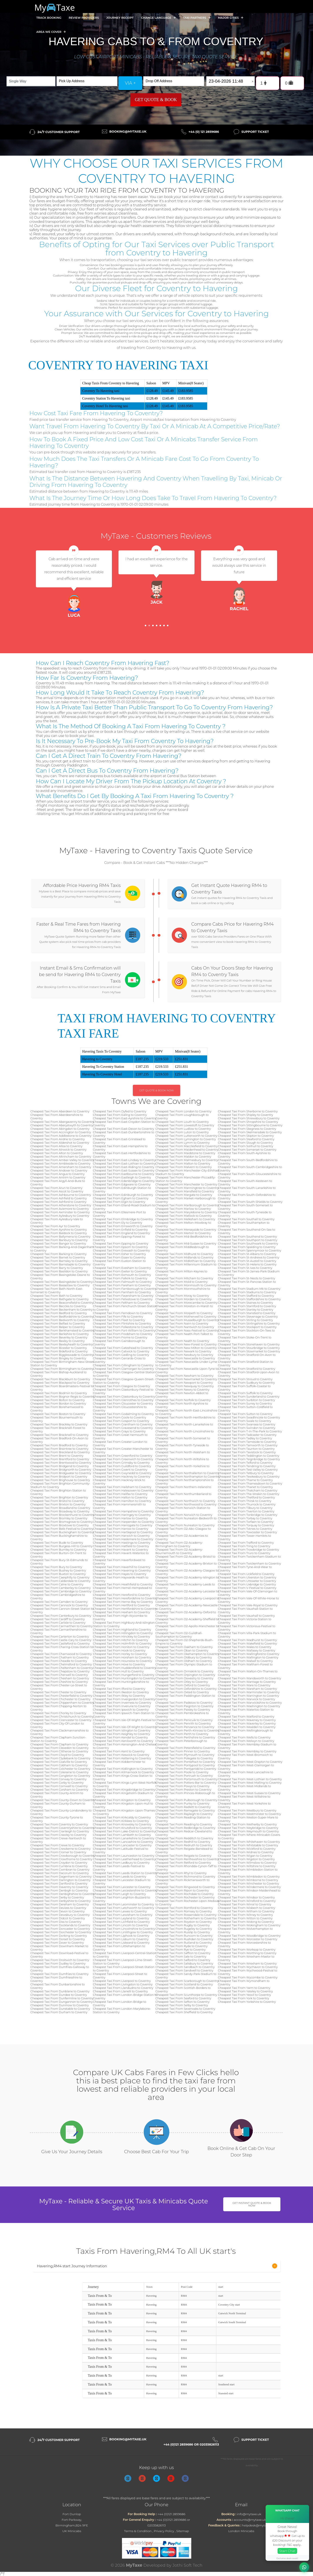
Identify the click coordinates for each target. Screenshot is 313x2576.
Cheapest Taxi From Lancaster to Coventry (122, 1845)
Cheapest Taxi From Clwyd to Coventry (57, 1754)
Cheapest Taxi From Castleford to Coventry (60, 1643)
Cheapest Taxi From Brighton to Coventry (59, 1497)
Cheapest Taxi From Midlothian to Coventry (185, 1261)
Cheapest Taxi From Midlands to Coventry (184, 1257)
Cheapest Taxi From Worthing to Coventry (247, 1953)
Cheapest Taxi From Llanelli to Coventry (120, 1991)
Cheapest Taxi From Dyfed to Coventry (119, 1111)
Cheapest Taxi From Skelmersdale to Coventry (250, 1132)
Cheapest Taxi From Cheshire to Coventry (59, 1681)
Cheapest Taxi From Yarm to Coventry (244, 1987)
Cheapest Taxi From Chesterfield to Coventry (61, 1695)
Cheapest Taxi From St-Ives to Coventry (245, 1268)
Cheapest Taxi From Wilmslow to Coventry (247, 1862)
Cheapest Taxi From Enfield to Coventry (120, 1229)
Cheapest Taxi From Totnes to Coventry (245, 1528)
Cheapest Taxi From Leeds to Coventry (119, 1876)
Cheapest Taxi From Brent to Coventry (56, 1455)
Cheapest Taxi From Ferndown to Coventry (122, 1313)
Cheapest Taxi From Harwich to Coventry (121, 1535)
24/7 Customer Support (58, 132)
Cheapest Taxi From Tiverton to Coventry (246, 1511)
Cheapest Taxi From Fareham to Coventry (122, 1285)
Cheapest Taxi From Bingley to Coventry (58, 1358)
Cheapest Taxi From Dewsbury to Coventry (60, 1914)
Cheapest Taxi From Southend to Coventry (247, 1236)
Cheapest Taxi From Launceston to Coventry (124, 1855)
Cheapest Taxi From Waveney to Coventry (247, 1720)
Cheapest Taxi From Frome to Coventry (120, 1337)
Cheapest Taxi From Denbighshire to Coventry (62, 1894)
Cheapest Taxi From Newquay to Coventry (184, 1386)
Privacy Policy (164, 2531)
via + (130, 83)
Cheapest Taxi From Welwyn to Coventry (246, 1741)
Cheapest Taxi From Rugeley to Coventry (183, 1928)
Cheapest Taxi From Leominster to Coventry (123, 1904)
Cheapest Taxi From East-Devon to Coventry (123, 1128)
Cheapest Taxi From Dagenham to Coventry (61, 1876)
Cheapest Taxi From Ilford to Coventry (119, 1688)
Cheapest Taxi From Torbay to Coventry (245, 1518)
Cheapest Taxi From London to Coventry (183, 1111)
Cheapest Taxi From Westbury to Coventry (247, 1810)
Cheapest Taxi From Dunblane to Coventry (60, 1991)
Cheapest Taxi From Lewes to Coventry (120, 1911)
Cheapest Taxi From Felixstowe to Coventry (123, 1299)
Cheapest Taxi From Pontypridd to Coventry (185, 1768)
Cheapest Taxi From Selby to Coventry (181, 2005)
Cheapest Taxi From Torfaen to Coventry (245, 1521)
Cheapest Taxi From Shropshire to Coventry (248, 1121)
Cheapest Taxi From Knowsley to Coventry (122, 1824)
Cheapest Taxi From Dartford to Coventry (58, 1883)
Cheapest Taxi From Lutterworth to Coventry (186, 1135)
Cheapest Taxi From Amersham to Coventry (60, 1167)
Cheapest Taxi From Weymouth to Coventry (248, 1831)
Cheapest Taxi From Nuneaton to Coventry (185, 1525)
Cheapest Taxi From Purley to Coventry (182, 1803)
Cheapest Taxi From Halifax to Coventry (120, 1494)
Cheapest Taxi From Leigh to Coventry (119, 1894)
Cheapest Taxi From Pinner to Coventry (182, 1751)
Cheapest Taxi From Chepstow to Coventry (60, 1671)
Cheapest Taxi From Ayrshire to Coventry (58, 1229)
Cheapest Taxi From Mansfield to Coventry (184, 1191)
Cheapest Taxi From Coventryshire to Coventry (62, 1828)
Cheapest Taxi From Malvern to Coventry (183, 1167)
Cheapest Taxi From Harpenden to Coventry (123, 1521)
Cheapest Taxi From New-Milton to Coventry (186, 1348)
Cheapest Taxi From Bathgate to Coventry (59, 1299)
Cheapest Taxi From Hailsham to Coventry (122, 1487)
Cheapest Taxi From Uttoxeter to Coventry (247, 1581)
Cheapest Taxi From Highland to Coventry (122, 1629)
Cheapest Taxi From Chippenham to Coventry (62, 1702)
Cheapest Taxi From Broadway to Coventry (59, 1511)
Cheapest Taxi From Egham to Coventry (120, 1198)
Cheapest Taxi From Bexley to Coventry (57, 1341)
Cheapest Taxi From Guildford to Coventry (122, 1466)
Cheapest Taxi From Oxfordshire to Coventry (186, 1688)
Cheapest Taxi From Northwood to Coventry (185, 1504)
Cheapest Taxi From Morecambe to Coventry (186, 1302)
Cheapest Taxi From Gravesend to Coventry (123, 1428)
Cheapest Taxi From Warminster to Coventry (249, 1692)
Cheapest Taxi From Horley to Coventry (120, 1654)
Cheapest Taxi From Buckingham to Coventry (62, 1532)
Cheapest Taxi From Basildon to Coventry (59, 1271)
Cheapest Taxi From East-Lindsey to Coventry (124, 1160)
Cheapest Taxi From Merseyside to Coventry (185, 1229)
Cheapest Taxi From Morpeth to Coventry (184, 1313)
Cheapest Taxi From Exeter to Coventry (120, 1271)
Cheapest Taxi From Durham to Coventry (58, 2012)
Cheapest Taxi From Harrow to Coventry (120, 1528)
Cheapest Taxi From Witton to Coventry (245, 1918)
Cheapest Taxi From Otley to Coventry (181, 1681)
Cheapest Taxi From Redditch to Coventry (184, 1838)
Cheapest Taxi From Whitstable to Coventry (248, 1845)
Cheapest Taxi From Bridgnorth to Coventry (60, 1469)
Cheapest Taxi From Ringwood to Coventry (185, 1887)
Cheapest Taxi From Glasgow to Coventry (121, 1386)
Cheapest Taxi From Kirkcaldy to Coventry (122, 1817)
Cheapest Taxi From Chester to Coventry (58, 1692)
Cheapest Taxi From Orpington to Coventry (185, 1674)
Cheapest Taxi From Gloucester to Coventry (123, 1403)
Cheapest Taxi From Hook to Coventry (119, 1650)
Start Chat (287, 2551)
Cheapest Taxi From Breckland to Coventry (60, 1452)
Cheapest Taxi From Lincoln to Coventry (120, 1925)
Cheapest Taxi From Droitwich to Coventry (59, 1960)
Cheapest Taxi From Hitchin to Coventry (120, 1640)
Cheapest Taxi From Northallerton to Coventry (187, 1473)
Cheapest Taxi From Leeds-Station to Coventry (125, 1873)
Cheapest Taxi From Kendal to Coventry (120, 1737)
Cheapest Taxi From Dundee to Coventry (58, 1994)
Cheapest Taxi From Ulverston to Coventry (247, 1577)
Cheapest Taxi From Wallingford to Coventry (248, 1654)
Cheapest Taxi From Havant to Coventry (120, 1549)
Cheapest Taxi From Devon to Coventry (57, 1911)
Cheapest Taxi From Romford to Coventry (184, 1908)
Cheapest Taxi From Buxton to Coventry (58, 1574)
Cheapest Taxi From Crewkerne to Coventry (60, 1848)
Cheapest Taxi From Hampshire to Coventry (123, 1511)
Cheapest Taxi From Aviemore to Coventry (59, 1208)
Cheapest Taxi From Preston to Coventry (183, 1789)
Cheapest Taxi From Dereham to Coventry (59, 1904)
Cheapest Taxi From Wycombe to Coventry (248, 1977)
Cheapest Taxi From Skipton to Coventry (246, 1135)
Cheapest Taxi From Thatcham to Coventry (247, 1490)
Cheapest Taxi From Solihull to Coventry (245, 1146)
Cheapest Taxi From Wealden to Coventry (247, 1727)
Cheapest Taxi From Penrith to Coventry (183, 1723)
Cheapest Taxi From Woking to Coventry (246, 1921)
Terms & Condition (138, 2531)
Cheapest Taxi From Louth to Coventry (182, 1121)
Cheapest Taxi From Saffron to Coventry (182, 1953)
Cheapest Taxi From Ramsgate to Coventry (185, 1810)
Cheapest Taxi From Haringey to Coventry (122, 1514)
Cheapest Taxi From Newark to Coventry (183, 1351)
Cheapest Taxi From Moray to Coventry (182, 1295)
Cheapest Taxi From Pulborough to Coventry (186, 1800)
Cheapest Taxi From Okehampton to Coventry (187, 1654)
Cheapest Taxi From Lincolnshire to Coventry (124, 1928)
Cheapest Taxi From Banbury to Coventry (59, 1240)
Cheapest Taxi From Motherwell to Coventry (185, 1316)
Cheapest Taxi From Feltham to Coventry (121, 1302)
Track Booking (48, 17)
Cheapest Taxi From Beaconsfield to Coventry (61, 1302)
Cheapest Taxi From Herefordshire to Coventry (125, 1598)
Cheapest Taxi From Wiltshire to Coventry (246, 1866)
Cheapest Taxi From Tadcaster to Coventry (247, 1434)
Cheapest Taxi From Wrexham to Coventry (247, 1963)
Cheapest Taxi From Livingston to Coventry (123, 1984)
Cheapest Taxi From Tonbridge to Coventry (247, 1514)
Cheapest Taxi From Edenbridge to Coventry (124, 1181)
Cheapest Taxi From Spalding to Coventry (247, 1247)
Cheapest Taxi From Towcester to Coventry (247, 1532)
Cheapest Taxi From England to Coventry (121, 1233)
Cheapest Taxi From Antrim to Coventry (57, 1177)
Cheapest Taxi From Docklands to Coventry (60, 1925)
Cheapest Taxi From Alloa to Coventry (56, 1146)
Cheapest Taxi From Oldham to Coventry (183, 1661)
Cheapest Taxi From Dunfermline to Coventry (61, 1998)
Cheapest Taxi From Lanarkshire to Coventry (123, 1838)
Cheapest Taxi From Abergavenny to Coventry (62, 1121)
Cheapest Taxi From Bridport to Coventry (58, 1476)
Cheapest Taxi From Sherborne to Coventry (248, 1111)
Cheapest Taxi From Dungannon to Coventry (61, 2001)
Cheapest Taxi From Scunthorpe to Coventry (186, 1994)
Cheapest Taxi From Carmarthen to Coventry (61, 1626)
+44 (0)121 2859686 (171, 2514)
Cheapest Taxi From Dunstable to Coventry (60, 2008)
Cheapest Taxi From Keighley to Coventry (121, 1734)
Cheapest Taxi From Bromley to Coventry (58, 1518)
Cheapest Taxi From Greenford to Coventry (122, 1455)
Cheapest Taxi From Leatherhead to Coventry (124, 1859)
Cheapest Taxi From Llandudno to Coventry (123, 1987)
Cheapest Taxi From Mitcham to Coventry (184, 1278)
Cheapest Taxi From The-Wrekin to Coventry (248, 1494)
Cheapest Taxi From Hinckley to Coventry (121, 1636)
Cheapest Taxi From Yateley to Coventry (245, 1991)
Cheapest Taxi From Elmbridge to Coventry (123, 1219)
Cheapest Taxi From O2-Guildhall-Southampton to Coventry (178, 1634)
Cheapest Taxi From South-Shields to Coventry (250, 1201)
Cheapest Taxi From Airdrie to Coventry (57, 1139)
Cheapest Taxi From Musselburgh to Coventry (187, 1320)
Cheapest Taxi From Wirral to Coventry (244, 1904)
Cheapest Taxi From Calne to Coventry (56, 1584)
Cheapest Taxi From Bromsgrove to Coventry (61, 1521)
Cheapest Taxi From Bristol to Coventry (57, 1501)
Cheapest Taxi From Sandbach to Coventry (185, 1967)
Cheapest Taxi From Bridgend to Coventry (59, 1466)
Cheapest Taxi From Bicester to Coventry (58, 1348)
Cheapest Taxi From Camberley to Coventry (60, 1588)
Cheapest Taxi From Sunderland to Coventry (249, 1396)
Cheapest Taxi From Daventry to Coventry (59, 1887)
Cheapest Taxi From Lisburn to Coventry (121, 1939)
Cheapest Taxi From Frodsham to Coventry (122, 1334)
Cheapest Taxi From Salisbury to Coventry (184, 1963)
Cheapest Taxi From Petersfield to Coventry (185, 1748)
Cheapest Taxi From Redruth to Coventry (183, 1845)
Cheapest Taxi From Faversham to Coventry (123, 1295)
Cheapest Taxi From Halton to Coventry (120, 1497)
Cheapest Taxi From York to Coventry (243, 1998)
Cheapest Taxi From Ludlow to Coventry (183, 1128)
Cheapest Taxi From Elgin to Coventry (119, 1201)
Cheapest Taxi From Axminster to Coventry (60, 1212)
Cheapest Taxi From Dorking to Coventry (58, 1935)
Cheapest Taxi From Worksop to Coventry (246, 1949)
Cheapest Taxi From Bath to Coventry (56, 1295)
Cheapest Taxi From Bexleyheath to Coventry (61, 1344)
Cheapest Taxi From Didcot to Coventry (57, 1918)
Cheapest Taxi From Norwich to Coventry (183, 1514)
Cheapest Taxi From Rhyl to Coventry (180, 1873)
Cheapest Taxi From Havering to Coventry (122, 1570)
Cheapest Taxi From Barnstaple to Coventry (60, 1264)
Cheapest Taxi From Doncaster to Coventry (60, 1928)
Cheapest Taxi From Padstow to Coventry (184, 1702)
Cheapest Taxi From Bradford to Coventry (59, 1445)
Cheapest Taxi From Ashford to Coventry (58, 1201)
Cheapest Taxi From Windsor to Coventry (246, 1897)
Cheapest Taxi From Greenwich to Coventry (123, 1459)
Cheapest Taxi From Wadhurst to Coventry (247, 1640)
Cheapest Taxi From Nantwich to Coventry (184, 1327)
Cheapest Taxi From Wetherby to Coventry (247, 1824)
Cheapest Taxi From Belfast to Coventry (57, 1323)
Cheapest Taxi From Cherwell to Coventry (59, 1674)
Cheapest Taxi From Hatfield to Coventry (121, 1546)
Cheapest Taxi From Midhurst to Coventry (184, 1254)
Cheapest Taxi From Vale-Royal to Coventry (248, 1605)
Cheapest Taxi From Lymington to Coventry (185, 1139)
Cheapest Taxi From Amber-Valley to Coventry (62, 1160)
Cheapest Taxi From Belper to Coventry (57, 1327)
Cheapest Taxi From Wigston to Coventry (246, 1859)
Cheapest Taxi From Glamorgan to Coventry (123, 1368)
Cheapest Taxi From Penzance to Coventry (184, 1727)
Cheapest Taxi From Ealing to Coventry (120, 1114)
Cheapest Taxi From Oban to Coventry (181, 1650)
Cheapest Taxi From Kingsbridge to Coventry (124, 1789)
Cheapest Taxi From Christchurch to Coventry (61, 1716)
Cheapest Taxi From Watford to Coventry (246, 1716)
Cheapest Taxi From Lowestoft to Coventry (184, 1125)
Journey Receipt (120, 17)
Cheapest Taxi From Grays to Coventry (119, 1431)
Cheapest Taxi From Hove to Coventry (119, 1664)
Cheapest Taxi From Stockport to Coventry (247, 1327)
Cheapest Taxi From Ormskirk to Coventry (184, 1671)
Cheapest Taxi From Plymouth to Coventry (184, 1754)
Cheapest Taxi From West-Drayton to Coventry (250, 1761)
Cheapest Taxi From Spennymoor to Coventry (249, 1250)
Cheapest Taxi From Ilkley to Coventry (119, 1695)
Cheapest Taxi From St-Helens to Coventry (247, 1264)
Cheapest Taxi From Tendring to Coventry (247, 1466)
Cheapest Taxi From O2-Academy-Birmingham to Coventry (179, 1544)
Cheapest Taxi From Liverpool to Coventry (122, 1981)
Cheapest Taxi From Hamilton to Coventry (122, 1501)
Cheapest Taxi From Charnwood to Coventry (61, 1654)
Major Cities (230, 18)
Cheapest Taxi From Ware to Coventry (244, 1685)
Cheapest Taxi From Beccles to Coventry (58, 1306)
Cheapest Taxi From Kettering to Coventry (122, 1758)
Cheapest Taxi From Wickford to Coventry (247, 1848)
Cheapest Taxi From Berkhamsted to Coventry (62, 1330)
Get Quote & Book (156, 99)
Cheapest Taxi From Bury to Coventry (56, 1567)
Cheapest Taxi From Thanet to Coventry (245, 1487)
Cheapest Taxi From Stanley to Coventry (245, 1309)
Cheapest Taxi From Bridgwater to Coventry (60, 1473)
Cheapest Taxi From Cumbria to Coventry (59, 1866)
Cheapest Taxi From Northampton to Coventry (187, 1476)
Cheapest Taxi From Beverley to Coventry (58, 1337)
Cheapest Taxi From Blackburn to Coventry (60, 1379)
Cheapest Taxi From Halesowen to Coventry (123, 1490)
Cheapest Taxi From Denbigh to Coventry (59, 1890)
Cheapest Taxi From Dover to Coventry (57, 1942)
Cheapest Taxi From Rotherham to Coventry (185, 1918)
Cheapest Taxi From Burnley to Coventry (58, 1549)
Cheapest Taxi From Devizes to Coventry (58, 1908)
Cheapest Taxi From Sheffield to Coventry (184, 2012)
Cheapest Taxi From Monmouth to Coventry (185, 1285)
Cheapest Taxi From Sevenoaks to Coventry (185, 2008)
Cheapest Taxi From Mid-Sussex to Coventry (185, 1243)
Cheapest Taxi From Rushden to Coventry (184, 1939)
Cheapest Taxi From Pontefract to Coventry (185, 1761)
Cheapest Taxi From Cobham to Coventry (59, 1765)
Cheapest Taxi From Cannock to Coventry (59, 1605)
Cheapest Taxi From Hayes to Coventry (120, 1574)
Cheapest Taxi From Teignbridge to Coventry (249, 1459)
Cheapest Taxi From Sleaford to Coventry (246, 1139)
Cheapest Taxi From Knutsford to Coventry (122, 1828)
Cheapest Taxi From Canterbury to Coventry (60, 1615)
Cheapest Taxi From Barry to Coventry (56, 1268)
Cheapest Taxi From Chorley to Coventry (58, 1713)
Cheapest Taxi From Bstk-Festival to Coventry (61, 1528)
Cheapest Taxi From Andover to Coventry (58, 1170)
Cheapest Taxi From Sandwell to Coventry (184, 1970)
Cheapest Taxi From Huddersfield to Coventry (124, 1668)
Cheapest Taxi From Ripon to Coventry (182, 1890)
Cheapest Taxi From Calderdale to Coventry (60, 1581)
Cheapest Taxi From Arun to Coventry (56, 1188)
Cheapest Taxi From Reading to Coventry (183, 1824)
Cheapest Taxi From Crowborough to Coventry (62, 1855)
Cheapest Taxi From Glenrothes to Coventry (123, 1400)
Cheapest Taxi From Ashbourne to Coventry (60, 1194)
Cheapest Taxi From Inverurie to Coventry (121, 1706)
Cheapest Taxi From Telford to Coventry (245, 1462)
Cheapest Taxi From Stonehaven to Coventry (249, 1344)
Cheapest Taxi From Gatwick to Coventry (121, 1351)
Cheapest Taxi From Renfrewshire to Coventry (187, 1859)
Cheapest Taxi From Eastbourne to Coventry (123, 1174)
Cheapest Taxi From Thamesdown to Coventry (250, 1483)
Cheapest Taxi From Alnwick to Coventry (58, 1149)
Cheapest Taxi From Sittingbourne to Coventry (250, 1125)
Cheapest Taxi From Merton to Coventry (183, 1233)
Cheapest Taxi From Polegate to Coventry (184, 1758)
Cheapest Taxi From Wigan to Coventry (245, 1855)
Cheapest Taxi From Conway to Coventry (58, 1779)
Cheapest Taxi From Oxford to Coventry (182, 1685)
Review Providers (84, 17)
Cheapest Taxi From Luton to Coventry (182, 1132)
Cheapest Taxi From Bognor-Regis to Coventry (62, 1396)
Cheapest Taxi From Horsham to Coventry (122, 1657)
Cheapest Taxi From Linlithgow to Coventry (123, 1932)
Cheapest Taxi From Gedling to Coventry (121, 1354)
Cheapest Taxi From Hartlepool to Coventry (123, 1532)
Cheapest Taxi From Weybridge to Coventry (248, 1828)
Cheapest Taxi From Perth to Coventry (181, 1734)
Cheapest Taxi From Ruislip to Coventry (182, 1932)
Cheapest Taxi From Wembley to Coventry (247, 1751)
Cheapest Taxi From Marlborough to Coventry (187, 1205)
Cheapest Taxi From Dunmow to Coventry (59, 2005)
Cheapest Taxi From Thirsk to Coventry (244, 1501)
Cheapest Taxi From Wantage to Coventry (247, 1681)
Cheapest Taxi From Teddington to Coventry (248, 1455)
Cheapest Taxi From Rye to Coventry (180, 1949)
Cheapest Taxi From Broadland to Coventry (60, 1508)
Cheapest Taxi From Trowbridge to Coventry (248, 1549)
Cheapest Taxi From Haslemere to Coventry (123, 1539)
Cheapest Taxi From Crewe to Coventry (57, 1845)
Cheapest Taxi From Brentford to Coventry (59, 1459)
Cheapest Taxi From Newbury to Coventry (184, 1354)
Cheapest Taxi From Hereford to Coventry (121, 1594)
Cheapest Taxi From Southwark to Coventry (248, 1243)
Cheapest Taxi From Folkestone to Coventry (123, 1327)
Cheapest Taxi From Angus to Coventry (57, 1174)
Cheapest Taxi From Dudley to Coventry (57, 1963)
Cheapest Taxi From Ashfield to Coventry (58, 1198)
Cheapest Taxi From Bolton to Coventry (57, 1400)
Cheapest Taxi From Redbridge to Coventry (185, 1828)
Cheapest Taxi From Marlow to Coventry (183, 1208)
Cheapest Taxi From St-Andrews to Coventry (248, 1257)
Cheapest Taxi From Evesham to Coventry (122, 1268)
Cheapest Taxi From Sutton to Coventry (245, 1414)
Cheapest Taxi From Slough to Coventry (245, 1142)
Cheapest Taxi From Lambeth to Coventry (122, 1834)
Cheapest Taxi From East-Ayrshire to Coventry (124, 1118)
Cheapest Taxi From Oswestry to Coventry (184, 1678)
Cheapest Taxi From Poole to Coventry (181, 1772)
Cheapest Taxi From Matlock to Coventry (183, 1215)
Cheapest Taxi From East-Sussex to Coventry (124, 1170)
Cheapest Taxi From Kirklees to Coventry (121, 1821)
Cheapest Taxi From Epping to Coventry (120, 1243)
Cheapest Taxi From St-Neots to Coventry (246, 1278)
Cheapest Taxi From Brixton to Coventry (58, 1504)
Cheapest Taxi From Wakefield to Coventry (247, 1643)
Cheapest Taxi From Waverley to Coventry (247, 1723)
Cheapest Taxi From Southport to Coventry (247, 1240)
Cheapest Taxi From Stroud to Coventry (245, 1379)
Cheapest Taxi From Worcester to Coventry (247, 1939)
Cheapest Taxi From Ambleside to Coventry (60, 1163)
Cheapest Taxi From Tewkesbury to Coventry (249, 1476)
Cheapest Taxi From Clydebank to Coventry (60, 1758)
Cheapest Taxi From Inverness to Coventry (122, 1702)
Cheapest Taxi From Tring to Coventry (244, 1546)
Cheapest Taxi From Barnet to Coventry (57, 1257)
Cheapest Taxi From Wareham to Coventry (247, 1688)
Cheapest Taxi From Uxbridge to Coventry (247, 1584)
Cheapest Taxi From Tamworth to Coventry (248, 1445)
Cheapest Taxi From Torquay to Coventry (246, 1525)
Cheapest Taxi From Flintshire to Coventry (122, 1323)
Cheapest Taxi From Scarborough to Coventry (187, 1981)
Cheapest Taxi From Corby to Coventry (57, 1782)
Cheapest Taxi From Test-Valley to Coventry (248, 1469)
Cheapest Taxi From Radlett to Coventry (183, 1807)
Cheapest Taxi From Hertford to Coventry (121, 1605)
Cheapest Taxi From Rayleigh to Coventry (184, 1814)
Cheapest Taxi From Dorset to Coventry (57, 1939)
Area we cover (51, 32)
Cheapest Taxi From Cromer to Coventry (58, 1852)
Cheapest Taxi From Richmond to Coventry (185, 1876)
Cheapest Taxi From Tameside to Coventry (247, 1441)
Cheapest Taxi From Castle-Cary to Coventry (60, 1640)
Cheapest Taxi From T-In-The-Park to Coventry (250, 1431)
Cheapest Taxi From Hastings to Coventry (121, 1542)
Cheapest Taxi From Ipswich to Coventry (121, 1709)
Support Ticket (255, 132)
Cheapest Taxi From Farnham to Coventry (122, 1292)
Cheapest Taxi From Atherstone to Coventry (60, 1205)
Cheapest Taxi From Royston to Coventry (183, 1921)
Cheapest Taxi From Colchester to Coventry (60, 1768)
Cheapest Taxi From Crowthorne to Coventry (61, 1859)
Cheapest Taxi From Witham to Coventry (246, 1911)
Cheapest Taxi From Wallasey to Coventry (246, 1650)
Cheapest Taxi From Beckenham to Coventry (61, 1309)
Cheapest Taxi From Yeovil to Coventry (244, 1994)
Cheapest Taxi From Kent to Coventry (119, 1751)
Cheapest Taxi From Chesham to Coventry (59, 1678)
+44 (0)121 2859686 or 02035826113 (191, 2444)
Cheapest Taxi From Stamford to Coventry (247, 1306)
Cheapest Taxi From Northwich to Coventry (185, 1501)
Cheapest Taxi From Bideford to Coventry (59, 1351)
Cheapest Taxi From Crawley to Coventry (58, 1834)
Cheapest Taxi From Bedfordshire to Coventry (62, 1316)
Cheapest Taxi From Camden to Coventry (59, 1601)
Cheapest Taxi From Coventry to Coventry (59, 1824)
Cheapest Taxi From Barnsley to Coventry (58, 1261)
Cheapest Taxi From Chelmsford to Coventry (61, 1664)
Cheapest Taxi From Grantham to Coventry (123, 1424)
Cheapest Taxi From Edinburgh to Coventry (123, 1194)
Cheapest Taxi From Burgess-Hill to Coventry (61, 1546)
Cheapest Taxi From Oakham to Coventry (184, 1647)
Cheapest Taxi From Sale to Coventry (180, 1956)
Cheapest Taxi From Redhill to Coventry (182, 1841)
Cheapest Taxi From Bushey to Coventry (58, 1570)
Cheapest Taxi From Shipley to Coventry (245, 1114)
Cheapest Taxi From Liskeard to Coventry (121, 1942)
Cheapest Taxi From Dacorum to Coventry (59, 1873)
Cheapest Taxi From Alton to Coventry (56, 1153)
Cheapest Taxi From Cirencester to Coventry (60, 1720)
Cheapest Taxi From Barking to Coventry (58, 1254)
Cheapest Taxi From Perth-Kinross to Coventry (187, 1730)
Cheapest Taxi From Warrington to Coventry (248, 1695)
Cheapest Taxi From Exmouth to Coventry (122, 1274)
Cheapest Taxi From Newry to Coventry (182, 1389)
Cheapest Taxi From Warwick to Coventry (246, 1699)
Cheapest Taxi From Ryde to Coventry (181, 1946)
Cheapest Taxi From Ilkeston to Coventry (121, 1692)
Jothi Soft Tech (188, 2565)
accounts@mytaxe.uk (250, 2520)
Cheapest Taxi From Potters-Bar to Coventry (185, 1782)
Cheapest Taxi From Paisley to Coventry (182, 1709)
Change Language (158, 18)
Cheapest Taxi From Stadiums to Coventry (247, 1292)
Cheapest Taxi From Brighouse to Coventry (60, 1480)
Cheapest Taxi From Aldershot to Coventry (59, 1142)
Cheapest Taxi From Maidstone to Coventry (185, 1153)
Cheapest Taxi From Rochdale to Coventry (184, 1894)
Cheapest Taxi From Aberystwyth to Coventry (61, 1125)
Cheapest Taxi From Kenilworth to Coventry (123, 1741)
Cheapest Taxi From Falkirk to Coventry (120, 1278)
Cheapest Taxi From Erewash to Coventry (121, 1250)
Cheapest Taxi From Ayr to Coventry (55, 1226)
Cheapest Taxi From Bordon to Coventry (58, 1403)
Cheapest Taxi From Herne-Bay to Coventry (123, 1601)
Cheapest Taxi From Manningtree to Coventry (187, 1188)
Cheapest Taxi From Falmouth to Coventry (122, 1281)
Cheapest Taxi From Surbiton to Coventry (246, 1400)
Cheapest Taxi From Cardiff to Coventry (57, 1619)
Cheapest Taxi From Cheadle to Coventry (58, 1661)
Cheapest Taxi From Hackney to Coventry (121, 1476)
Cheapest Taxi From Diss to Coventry (55, 1921)
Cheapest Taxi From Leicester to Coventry (122, 1887)
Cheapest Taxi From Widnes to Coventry (246, 1852)
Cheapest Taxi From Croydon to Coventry (58, 1862)
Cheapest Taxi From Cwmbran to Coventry (59, 1869)
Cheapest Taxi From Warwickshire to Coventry (250, 1702)
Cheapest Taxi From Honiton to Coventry (121, 1647)
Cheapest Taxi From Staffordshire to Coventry (249, 1299)
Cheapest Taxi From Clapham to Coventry (59, 1744)
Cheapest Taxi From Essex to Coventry (119, 1257)
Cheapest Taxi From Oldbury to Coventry (183, 1657)
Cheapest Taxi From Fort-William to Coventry (124, 1330)
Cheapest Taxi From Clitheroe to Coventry (59, 1751)
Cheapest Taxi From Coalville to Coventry (58, 1761)
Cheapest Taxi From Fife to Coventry (118, 1316)
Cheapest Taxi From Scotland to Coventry (184, 1984)
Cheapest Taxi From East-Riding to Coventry (123, 1167)
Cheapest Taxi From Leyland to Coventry (121, 1918)
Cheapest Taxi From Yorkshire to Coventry (247, 2001)
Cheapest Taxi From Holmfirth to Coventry (122, 1643)
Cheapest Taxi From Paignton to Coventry (184, 1706)
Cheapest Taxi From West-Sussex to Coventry (249, 1793)
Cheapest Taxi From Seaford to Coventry (183, 1998)
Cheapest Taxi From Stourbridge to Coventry (249, 1348)
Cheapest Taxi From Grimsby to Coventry (121, 1462)
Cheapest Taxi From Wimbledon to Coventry (249, 1876)
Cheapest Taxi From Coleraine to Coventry (59, 1772)
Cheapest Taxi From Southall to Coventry (246, 1219)
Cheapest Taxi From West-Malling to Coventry (250, 1782)
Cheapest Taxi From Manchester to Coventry (186, 1184)
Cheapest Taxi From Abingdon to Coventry (60, 1128)
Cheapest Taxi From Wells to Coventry (244, 1737)
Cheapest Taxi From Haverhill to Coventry (121, 1567)
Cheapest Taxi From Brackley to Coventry (58, 1424)
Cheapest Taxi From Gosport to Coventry (121, 1421)
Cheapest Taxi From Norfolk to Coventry (183, 1400)
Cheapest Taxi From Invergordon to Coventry (124, 1699)
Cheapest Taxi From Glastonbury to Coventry (124, 1396)
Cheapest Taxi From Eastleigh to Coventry (122, 1177)
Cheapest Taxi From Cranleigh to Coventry (59, 1831)
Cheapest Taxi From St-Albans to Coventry (247, 1254)
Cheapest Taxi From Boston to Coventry (57, 1414)
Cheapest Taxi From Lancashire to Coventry (123, 1841)
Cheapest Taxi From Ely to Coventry (117, 1222)
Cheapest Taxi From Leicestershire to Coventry (125, 1890)
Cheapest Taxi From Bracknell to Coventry (59, 1434)
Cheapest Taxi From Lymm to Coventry (182, 1142)
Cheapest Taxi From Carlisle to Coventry (57, 1622)
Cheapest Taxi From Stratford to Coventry (246, 1368)
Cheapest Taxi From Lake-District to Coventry (124, 1831)
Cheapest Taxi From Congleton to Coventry (60, 1775)
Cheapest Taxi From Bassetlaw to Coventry (60, 1285)
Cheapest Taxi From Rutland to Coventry (183, 1942)
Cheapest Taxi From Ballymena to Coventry (60, 1236)
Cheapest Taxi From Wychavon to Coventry (248, 1967)
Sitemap (182, 2531)
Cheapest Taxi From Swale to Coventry (244, 1421)
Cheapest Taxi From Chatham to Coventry (59, 1657)
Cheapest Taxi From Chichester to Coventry (60, 1699)
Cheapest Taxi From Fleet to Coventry (119, 1320)
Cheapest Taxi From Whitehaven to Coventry (249, 1841)
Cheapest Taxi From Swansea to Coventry (246, 1424)
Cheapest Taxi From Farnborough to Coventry (125, 1288)
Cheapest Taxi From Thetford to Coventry (246, 1497)
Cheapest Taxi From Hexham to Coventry (121, 1612)
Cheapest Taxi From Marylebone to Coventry (186, 1212)
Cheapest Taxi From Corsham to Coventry (59, 1789)
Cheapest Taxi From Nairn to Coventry (181, 1323)
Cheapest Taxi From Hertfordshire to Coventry (125, 1608)
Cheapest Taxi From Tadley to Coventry (245, 1438)
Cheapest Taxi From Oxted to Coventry (182, 1692)
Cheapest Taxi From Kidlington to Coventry (123, 1768)
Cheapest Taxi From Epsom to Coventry (120, 1247)
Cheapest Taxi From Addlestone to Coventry (61, 1135)
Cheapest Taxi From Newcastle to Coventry (185, 1358)
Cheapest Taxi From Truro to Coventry (244, 1553)
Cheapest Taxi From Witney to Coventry (245, 1914)
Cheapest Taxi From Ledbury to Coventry (121, 1862)
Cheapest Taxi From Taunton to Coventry (246, 1448)
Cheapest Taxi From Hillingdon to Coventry (123, 1633)
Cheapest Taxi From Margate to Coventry (183, 1194)
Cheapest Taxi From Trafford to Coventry (246, 1542)
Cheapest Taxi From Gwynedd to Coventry (122, 1473)
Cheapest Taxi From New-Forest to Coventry (186, 1344)
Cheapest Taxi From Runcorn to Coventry (184, 1935)
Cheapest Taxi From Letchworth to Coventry (123, 1908)
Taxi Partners (197, 18)
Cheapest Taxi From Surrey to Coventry (245, 1403)
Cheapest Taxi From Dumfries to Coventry (59, 1974)
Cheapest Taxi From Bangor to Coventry (58, 1243)
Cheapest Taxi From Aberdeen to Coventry (59, 1111)
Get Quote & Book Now (156, 1090)
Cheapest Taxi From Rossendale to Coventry (185, 1914)
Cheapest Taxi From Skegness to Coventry (247, 1128)
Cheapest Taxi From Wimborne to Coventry (248, 1880)
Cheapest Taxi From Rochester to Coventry (185, 1897)
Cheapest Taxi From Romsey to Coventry (183, 1911)
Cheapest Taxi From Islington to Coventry (121, 1730)
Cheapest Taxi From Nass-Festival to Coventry (187, 1330)
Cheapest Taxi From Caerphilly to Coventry (59, 1577)
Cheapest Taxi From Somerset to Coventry (247, 1149)
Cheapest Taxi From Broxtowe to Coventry (59, 1525)
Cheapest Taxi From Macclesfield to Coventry (186, 1146)
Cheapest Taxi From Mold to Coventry (181, 1281)
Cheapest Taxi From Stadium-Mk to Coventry (249, 1288)
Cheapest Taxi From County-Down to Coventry (62, 1800)
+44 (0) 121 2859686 (203, 132)
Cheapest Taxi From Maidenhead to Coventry (186, 1149)
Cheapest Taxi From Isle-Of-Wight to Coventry (125, 1727)
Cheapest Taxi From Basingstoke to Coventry (61, 1281)
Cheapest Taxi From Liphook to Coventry (121, 1935)
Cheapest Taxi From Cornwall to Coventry (59, 1786)
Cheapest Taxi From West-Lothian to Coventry (250, 1779)
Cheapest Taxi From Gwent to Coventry (120, 1469)
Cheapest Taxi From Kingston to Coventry (122, 1800)
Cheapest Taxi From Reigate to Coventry (183, 1855)
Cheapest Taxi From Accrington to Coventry (60, 1132)
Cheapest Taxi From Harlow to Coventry (120, 1518)
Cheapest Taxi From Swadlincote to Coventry (249, 1417)
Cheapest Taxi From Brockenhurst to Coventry (62, 1514)
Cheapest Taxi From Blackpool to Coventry (59, 1382)
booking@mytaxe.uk (128, 131)
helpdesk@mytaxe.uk (258, 2525)
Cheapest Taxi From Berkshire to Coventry (59, 1334)
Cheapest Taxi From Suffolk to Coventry (245, 1393)
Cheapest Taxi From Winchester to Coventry (248, 1883)
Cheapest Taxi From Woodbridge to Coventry (249, 1935)
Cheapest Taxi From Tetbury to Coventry (246, 1473)
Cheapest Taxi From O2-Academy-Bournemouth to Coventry (179, 1551)
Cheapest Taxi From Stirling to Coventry (245, 1320)
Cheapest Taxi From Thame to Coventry (245, 1480)
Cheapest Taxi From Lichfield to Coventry (121, 1921)
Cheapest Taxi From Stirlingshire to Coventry (249, 1323)
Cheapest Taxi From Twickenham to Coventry (249, 1563)
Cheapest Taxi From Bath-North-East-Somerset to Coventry (56, 1290)
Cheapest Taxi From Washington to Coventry (249, 1706)
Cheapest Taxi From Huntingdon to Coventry (124, 1678)
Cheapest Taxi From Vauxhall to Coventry (246, 1615)
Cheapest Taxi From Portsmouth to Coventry (186, 1779)
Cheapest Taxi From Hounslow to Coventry (122, 1661)
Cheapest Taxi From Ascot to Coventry (56, 1191)
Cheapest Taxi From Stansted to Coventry (246, 1313)
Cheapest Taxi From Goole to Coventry (119, 1417)
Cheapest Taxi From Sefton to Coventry (182, 2001)
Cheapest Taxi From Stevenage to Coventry (248, 1316)
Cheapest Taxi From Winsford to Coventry (247, 1901)
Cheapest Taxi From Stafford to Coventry (246, 1295)
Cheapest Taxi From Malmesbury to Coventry (186, 1160)
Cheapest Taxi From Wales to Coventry (244, 1647)
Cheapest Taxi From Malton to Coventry (182, 1163)
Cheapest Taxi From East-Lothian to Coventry (124, 1163)
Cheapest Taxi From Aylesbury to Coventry (59, 1215)
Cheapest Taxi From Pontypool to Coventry (185, 1765)
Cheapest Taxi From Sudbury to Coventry (246, 1382)
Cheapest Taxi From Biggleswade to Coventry (61, 1354)
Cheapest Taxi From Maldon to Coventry (183, 1156)
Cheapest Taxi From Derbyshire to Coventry (60, 1901)
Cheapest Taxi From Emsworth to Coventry (123, 1226)
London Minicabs (241, 2531)
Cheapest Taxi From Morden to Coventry (183, 1299)
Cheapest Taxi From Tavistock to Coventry (247, 1452)
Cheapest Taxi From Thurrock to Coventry (247, 1504)
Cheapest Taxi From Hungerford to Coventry (124, 1674)
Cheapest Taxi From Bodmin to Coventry (58, 1393)
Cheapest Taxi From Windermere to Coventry (249, 1887)
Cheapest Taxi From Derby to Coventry (57, 1897)
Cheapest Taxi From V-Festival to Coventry (247, 1588)
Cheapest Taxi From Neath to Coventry (182, 1341)
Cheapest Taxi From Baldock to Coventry (58, 1233)
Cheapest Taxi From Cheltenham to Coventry (61, 1668)
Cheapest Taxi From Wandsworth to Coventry (249, 1678)
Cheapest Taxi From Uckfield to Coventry (246, 1574)
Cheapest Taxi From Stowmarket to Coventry (249, 1351)
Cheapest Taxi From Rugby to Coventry (182, 1925)
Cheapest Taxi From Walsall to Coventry (245, 1661)
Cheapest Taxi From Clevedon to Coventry (59, 1748)
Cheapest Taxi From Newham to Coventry (184, 1375)
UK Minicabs (71, 2531)
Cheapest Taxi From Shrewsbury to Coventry (249, 1118)
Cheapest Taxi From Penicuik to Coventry (184, 1720)
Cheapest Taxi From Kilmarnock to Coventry (123, 1772)
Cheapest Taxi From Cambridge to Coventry (60, 1591)
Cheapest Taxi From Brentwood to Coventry (60, 1462)
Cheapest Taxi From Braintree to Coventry (59, 1448)
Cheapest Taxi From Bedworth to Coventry (60, 1320)
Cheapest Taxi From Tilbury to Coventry (245, 1508)
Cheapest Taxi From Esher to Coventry (119, 1254)
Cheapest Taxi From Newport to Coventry (184, 1382)
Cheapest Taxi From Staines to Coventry (245, 1302)
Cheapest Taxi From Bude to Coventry (56, 1542)
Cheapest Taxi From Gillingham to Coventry (123, 1365)
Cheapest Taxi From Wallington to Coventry (248, 1657)
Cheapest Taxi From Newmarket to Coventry (186, 1379)
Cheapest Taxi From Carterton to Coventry (59, 1636)
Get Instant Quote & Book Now (252, 2204)
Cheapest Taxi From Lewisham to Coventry (122, 1914)
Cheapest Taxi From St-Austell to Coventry (247, 1261)
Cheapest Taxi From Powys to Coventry (182, 1786)
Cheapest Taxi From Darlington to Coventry (60, 1880)
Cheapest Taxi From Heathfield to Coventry (123, 1584)
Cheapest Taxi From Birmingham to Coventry (61, 1368)
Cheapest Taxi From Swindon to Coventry (246, 1428)
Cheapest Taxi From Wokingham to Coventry (249, 1925)
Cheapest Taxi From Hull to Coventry (118, 1671)
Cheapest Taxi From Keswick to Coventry (121, 1754)
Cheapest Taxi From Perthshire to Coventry (185, 1737)
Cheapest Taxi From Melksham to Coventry (185, 1219)
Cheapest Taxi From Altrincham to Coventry (60, 1156)
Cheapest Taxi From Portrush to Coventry (184, 1775)
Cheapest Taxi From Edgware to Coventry (122, 1184)
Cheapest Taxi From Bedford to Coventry (58, 1313)
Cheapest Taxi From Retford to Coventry (183, 1862)
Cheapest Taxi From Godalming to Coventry (123, 1414)
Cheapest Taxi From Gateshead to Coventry (123, 1348)
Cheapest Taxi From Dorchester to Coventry (60, 1932)
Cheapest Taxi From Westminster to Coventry (249, 1814)
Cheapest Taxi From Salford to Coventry (182, 1960)
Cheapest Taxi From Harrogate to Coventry (122, 1525)
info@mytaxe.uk (249, 2514)
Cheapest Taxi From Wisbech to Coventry (246, 1908)
